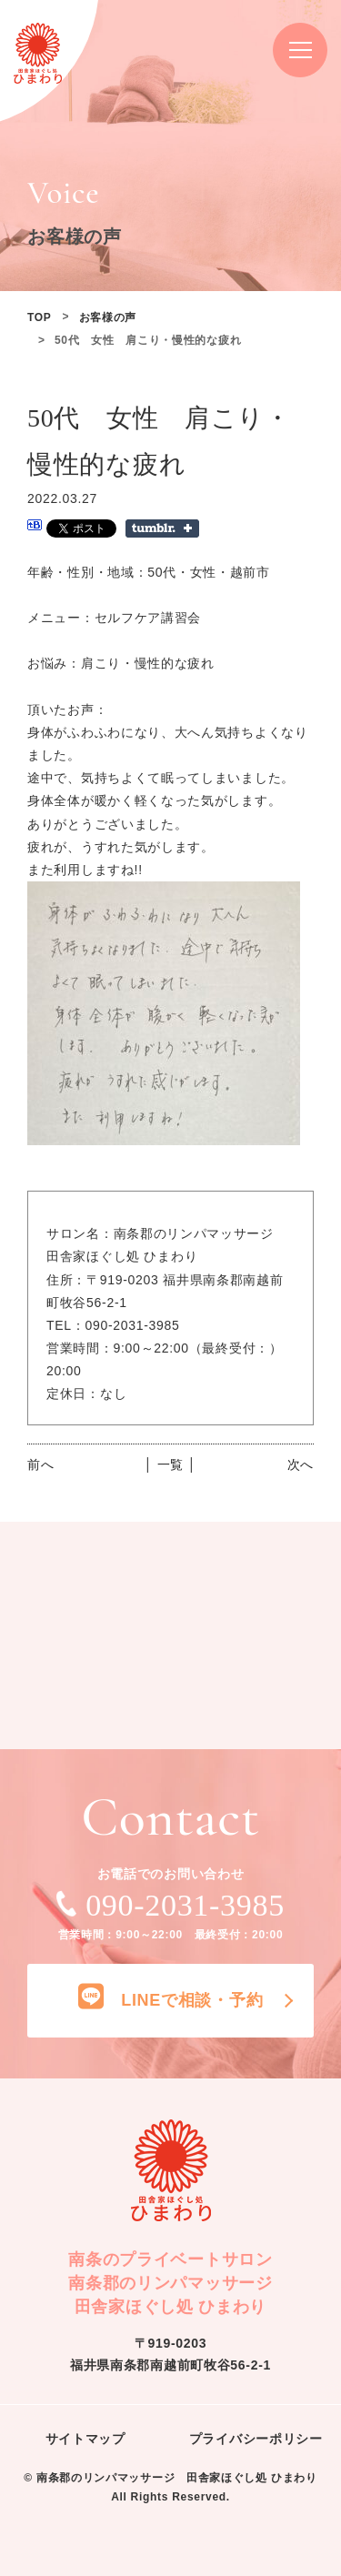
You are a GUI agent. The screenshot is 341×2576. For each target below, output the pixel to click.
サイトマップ (85, 2438)
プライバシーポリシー (256, 2438)
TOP (39, 317)
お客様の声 (108, 317)
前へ (40, 1464)
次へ (300, 1464)
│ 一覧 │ (170, 1464)
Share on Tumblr (162, 528)
